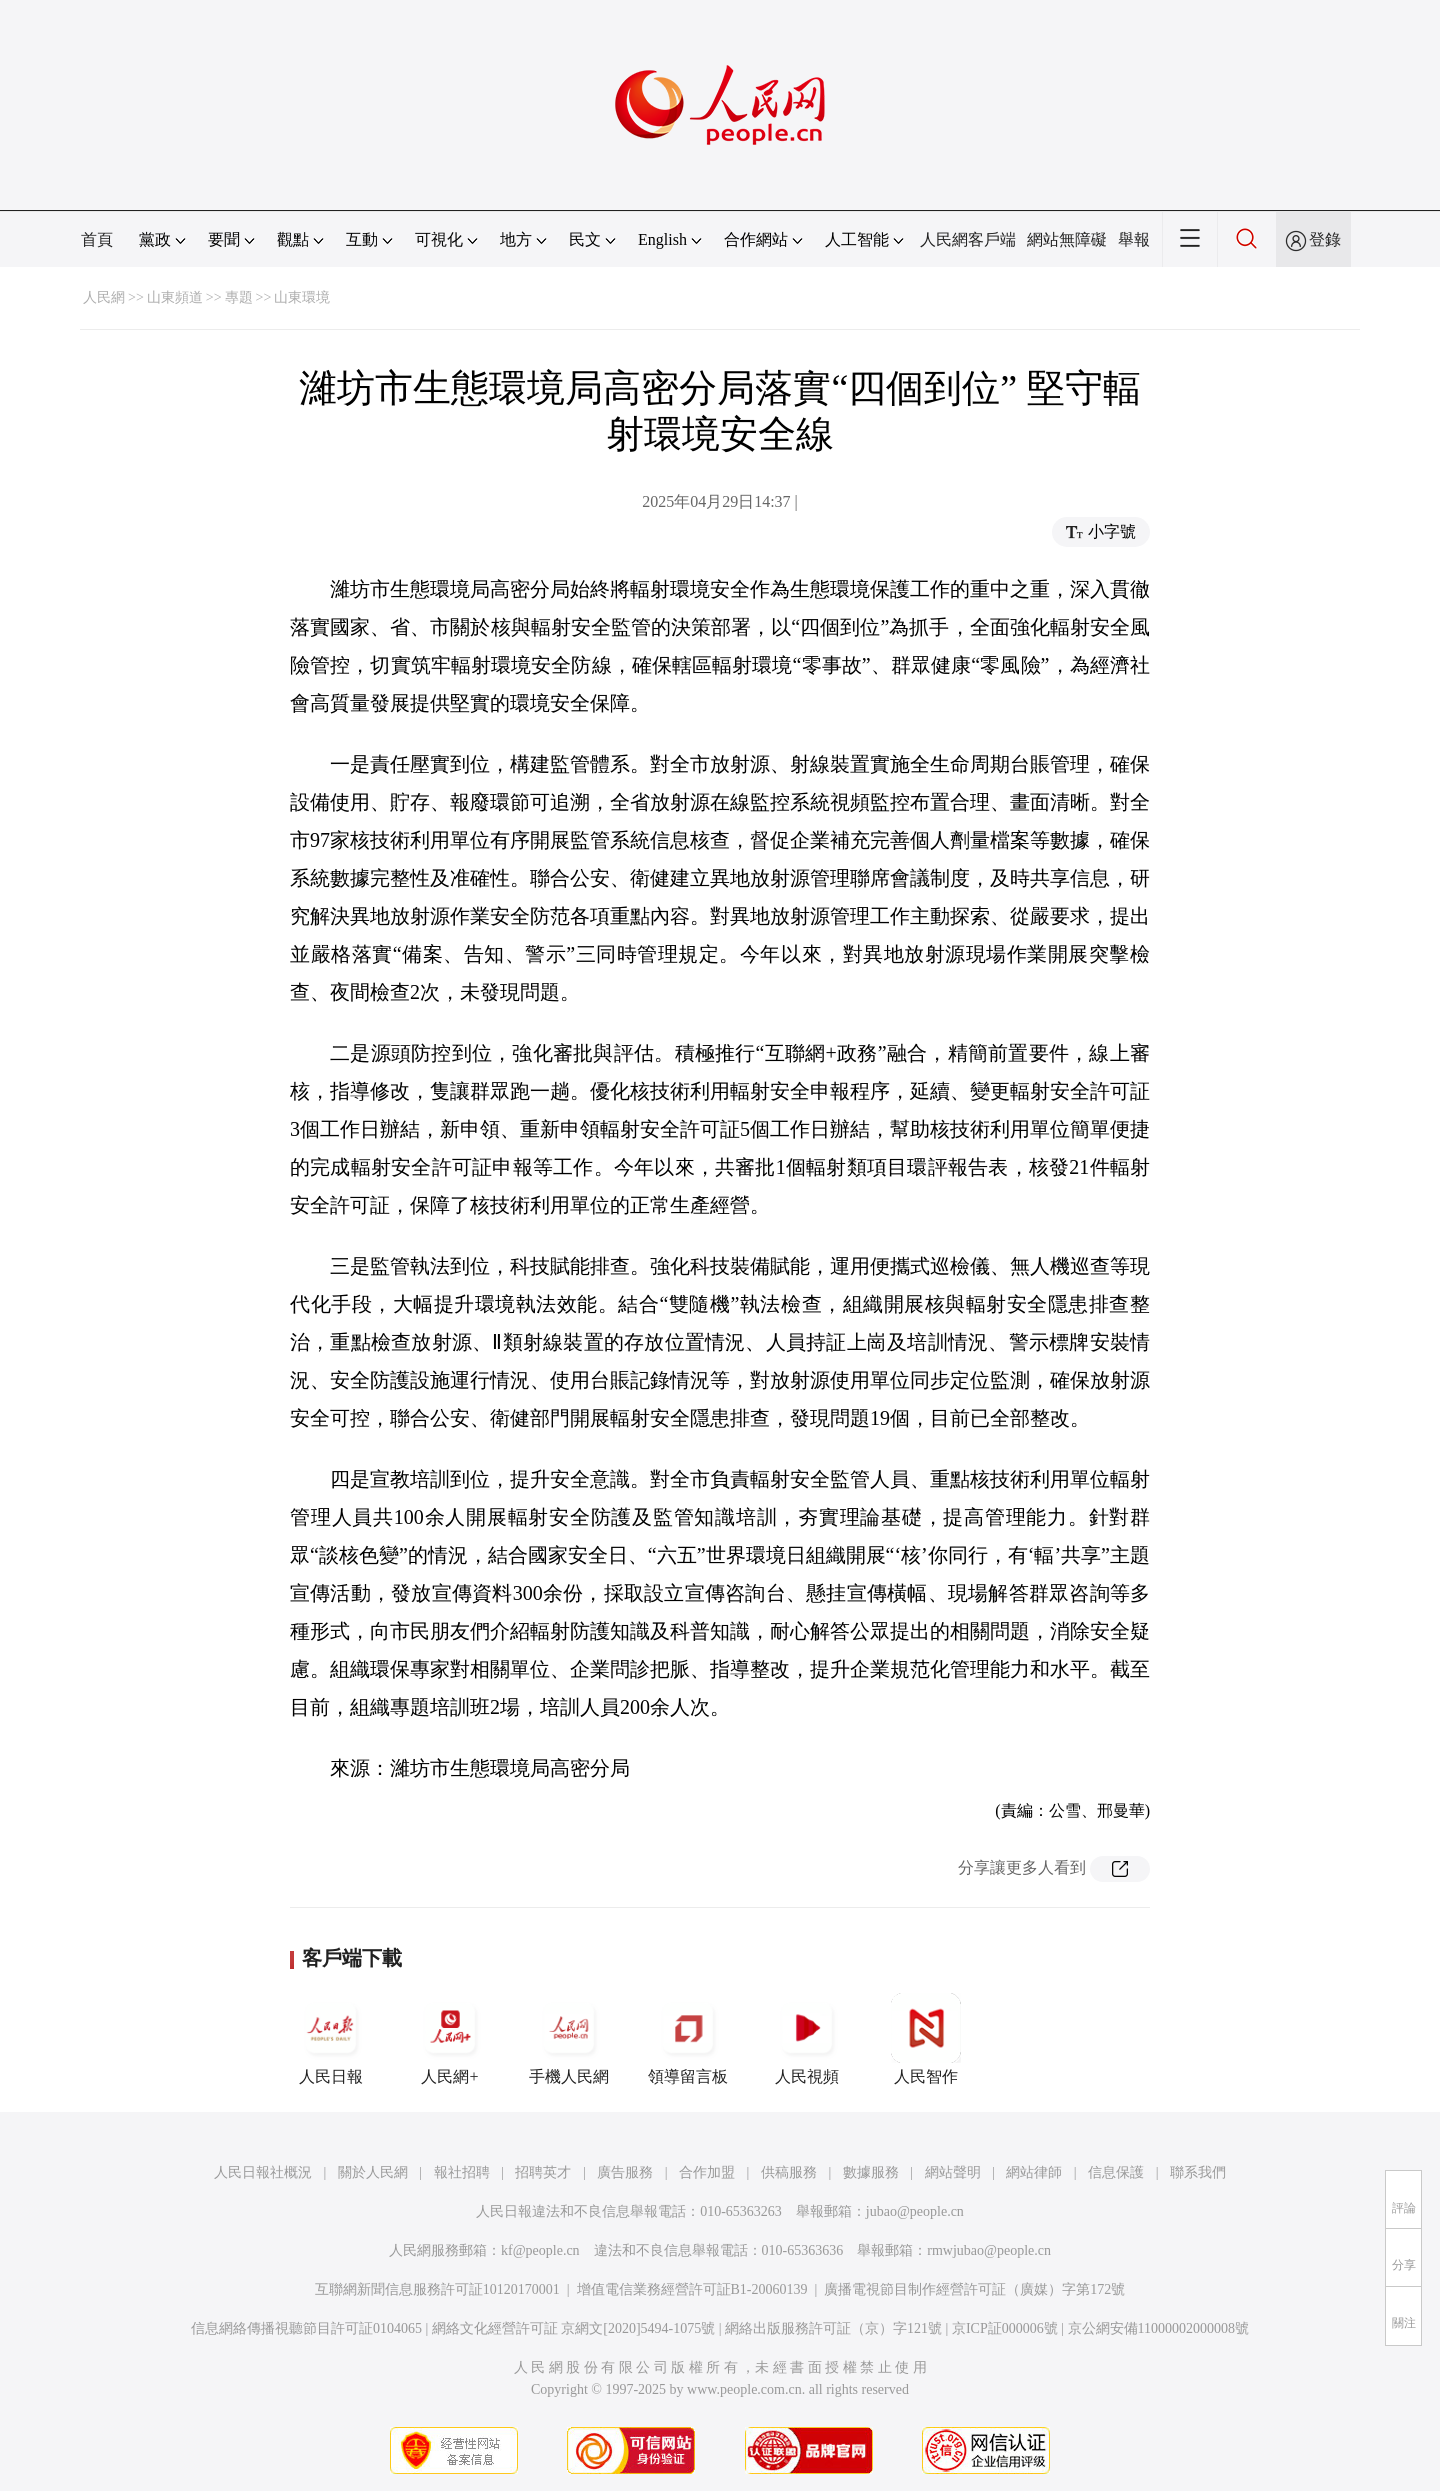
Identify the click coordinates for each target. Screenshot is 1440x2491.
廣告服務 (625, 2172)
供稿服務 (789, 2172)
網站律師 (1034, 2172)
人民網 (104, 297)
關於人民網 (373, 2172)
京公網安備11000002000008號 (1158, 2328)
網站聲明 (953, 2172)
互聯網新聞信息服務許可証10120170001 (437, 2289)
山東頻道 (175, 297)
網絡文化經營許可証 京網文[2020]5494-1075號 (574, 2328)
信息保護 (1116, 2172)
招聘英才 (543, 2172)
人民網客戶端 (968, 239)
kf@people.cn (540, 2250)
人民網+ (450, 2039)
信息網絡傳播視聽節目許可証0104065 (306, 2328)
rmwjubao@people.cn (989, 2250)
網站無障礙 (1067, 239)
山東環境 (302, 297)
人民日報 (331, 2039)
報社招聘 (462, 2172)
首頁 (97, 239)
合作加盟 (707, 2172)
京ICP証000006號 (1005, 2328)
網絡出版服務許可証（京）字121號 (833, 2328)
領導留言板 (688, 2039)
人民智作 (926, 2039)
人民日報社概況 (263, 2172)
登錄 (1325, 239)
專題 (239, 297)
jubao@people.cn (915, 2211)
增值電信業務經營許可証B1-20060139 (692, 2289)
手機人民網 (569, 2039)
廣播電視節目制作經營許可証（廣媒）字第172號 (974, 2289)
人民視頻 (807, 2039)
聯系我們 (1198, 2172)
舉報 (1134, 239)
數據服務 (871, 2172)
